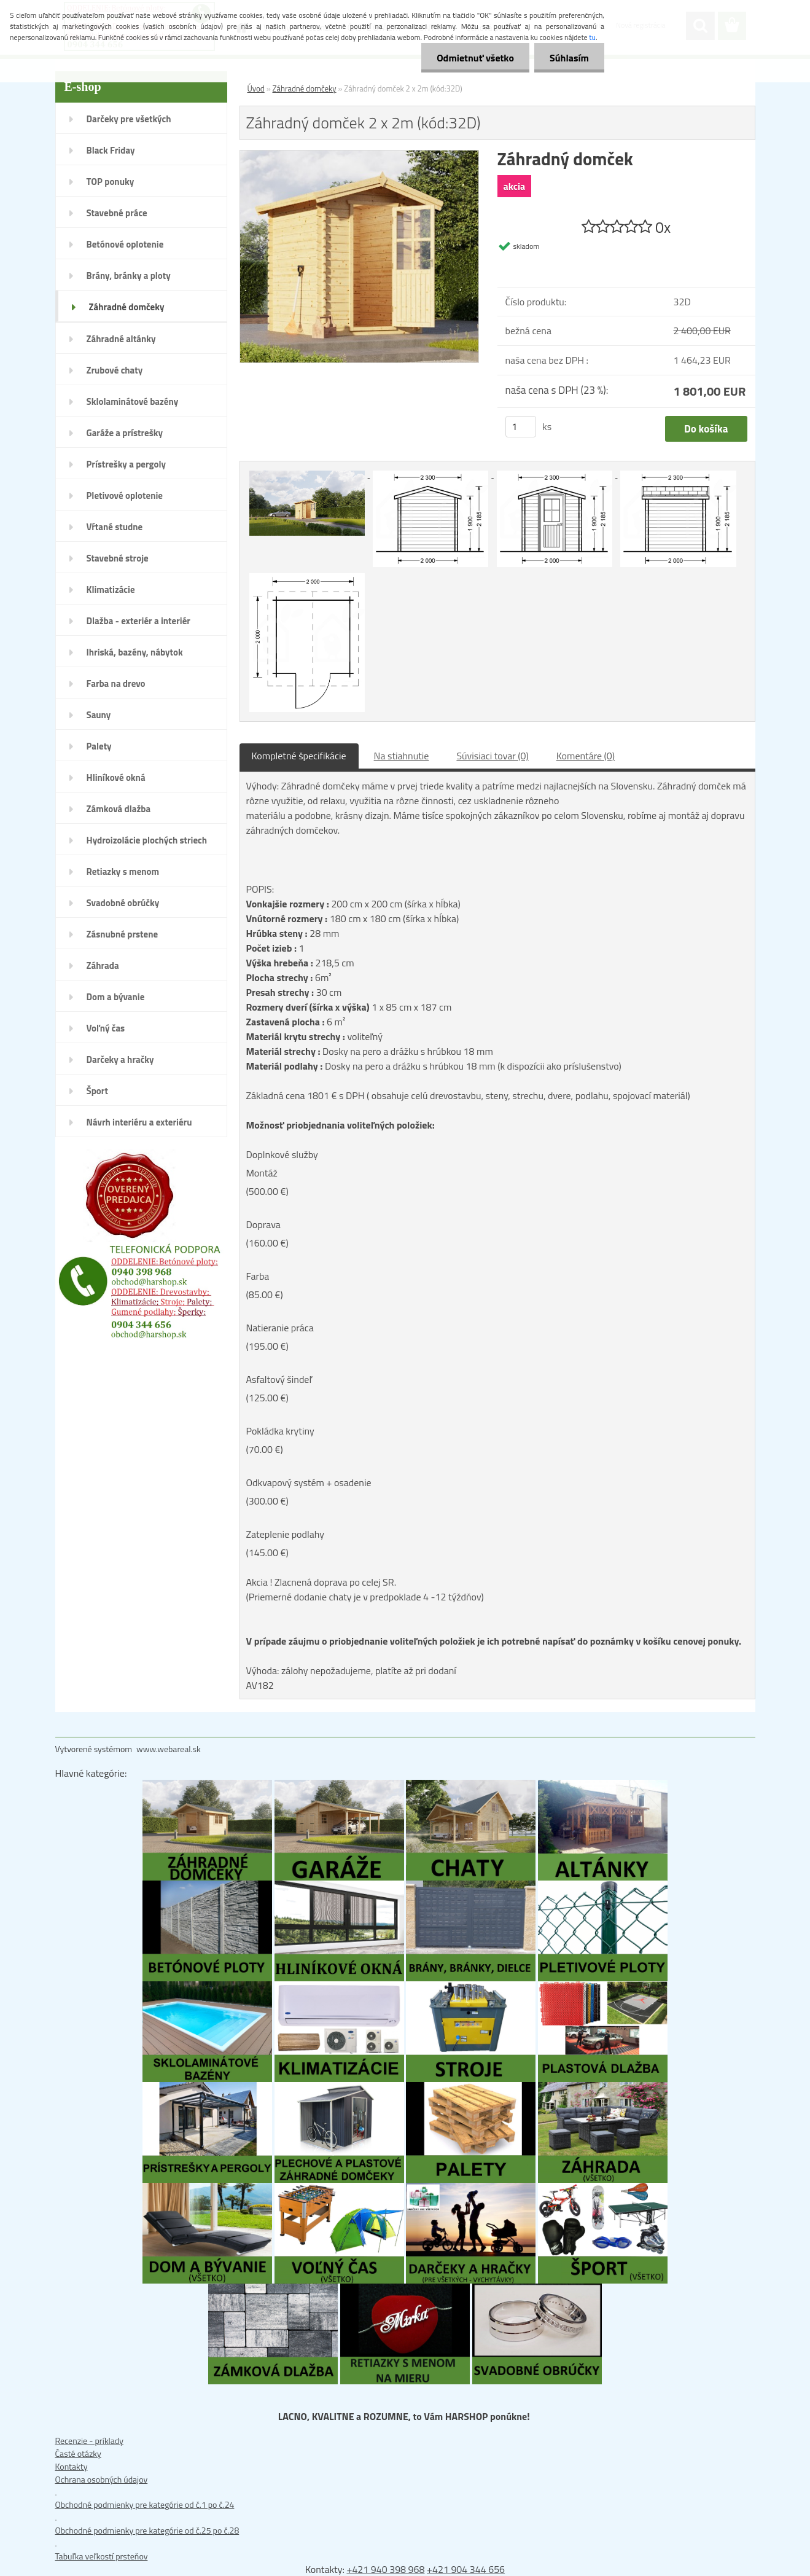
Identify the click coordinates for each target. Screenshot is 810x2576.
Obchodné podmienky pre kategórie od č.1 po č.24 (145, 2504)
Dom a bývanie (116, 997)
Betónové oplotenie (125, 244)
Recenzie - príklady (89, 2440)
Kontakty (71, 2466)
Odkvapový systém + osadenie (309, 1482)
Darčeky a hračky (120, 1059)
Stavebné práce (117, 213)
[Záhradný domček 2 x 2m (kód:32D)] (359, 156)
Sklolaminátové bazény (133, 401)
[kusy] (520, 426)
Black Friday (111, 150)
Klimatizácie (111, 589)
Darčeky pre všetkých (129, 119)
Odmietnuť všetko (475, 57)
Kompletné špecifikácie (299, 755)
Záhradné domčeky (127, 307)
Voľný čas (106, 1028)
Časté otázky (78, 2453)
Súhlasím (569, 57)
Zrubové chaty (115, 370)
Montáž (262, 1172)
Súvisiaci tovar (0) (492, 755)
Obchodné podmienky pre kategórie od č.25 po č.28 (147, 2530)
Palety (99, 746)
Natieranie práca (280, 1327)
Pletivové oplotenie (125, 495)
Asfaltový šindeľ (279, 1379)
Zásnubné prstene (122, 934)
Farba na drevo (116, 683)
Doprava (263, 1224)
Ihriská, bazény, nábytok (135, 652)
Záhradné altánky (121, 339)
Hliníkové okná (116, 777)
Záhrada (103, 965)
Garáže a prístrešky (125, 433)
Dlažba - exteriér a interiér (138, 621)
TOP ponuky (110, 181)
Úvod (256, 88)
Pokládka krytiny (280, 1430)
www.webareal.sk (168, 1748)
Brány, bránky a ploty (129, 275)
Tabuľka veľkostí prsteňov (101, 2556)
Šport (97, 1091)
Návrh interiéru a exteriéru (139, 1122)
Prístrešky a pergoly (126, 464)
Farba (258, 1276)
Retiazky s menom (123, 871)
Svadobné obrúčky (123, 903)
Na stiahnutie (401, 755)
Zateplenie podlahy (285, 1534)
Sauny (99, 715)
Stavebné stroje (118, 558)
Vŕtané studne (115, 527)
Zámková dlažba (119, 809)
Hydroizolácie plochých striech (147, 840)
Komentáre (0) (585, 755)
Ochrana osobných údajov (101, 2479)
